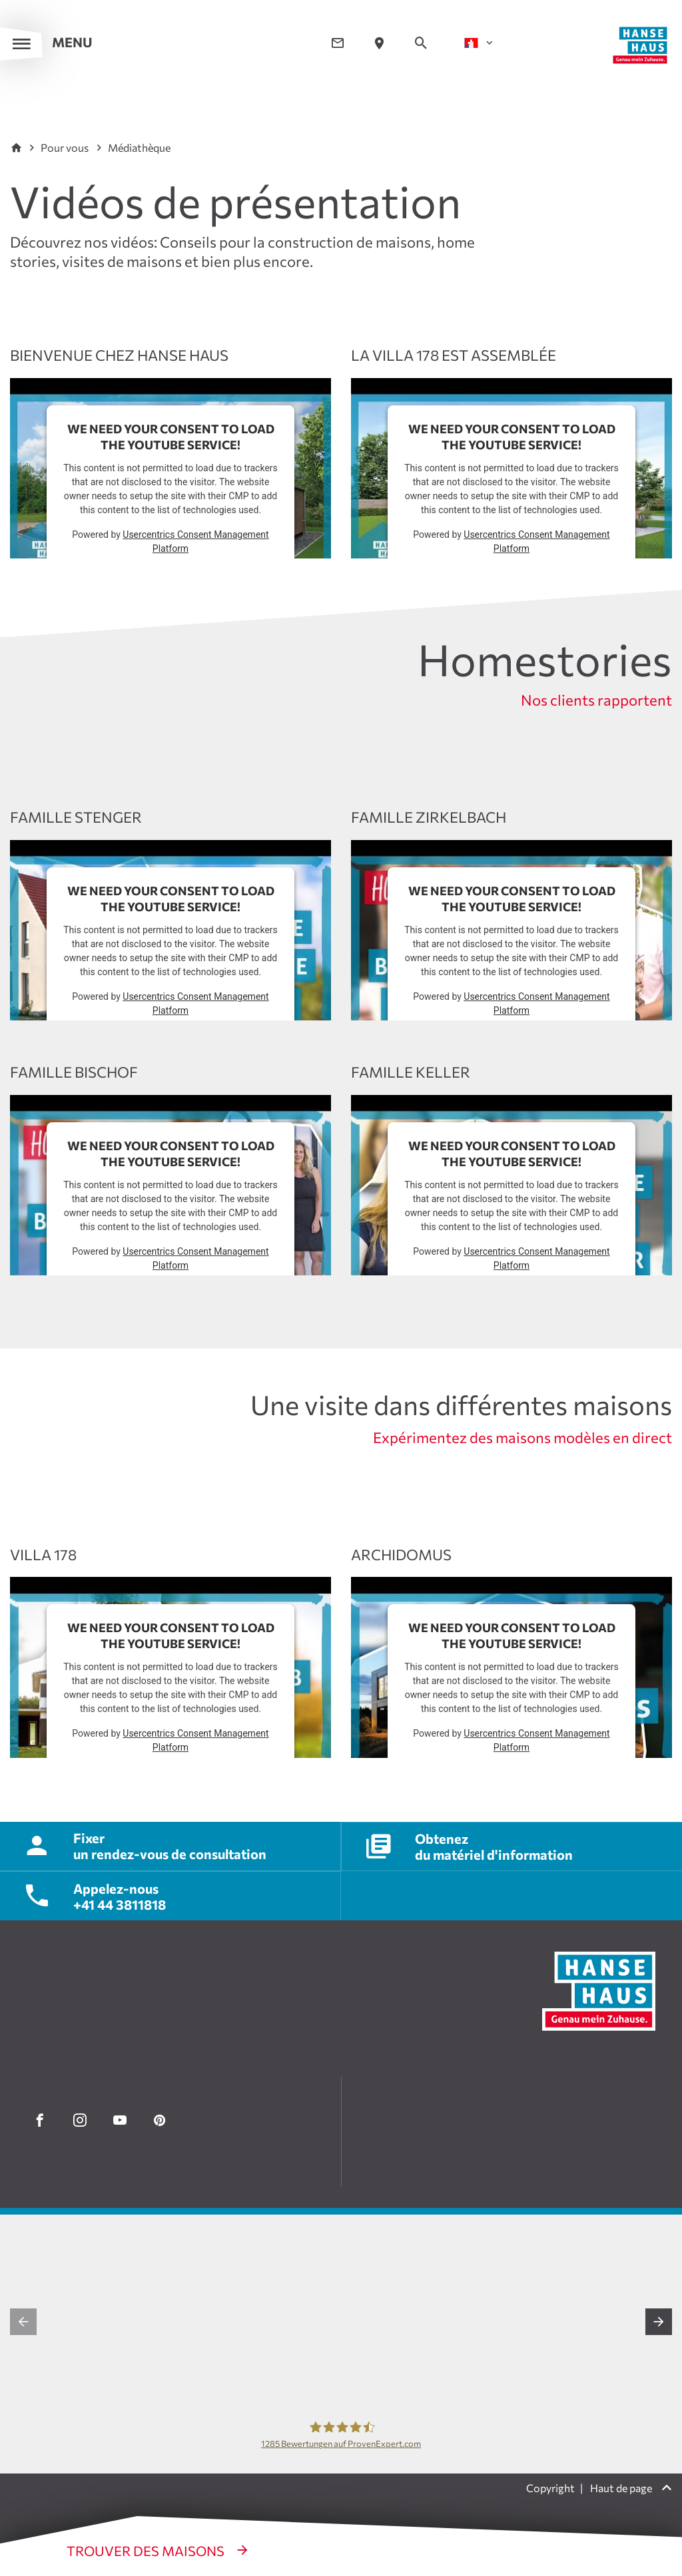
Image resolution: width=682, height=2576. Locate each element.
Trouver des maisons (147, 2551)
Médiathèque (139, 147)
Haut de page (622, 2487)
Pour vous (66, 147)
